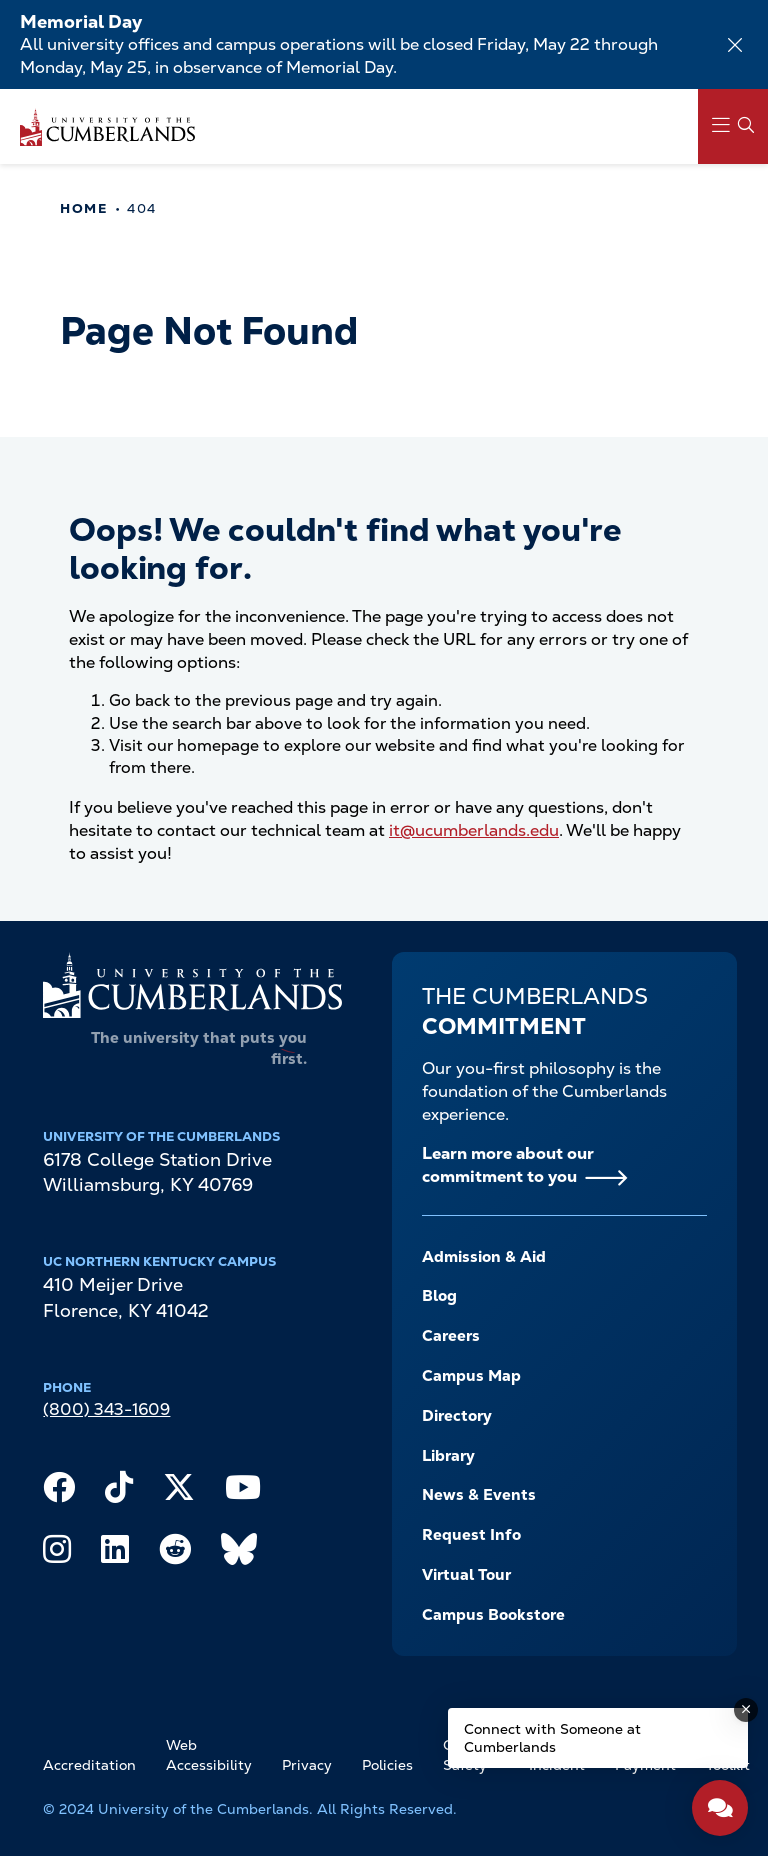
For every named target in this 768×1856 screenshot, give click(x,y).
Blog (439, 1296)
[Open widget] (720, 1808)
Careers (451, 1336)
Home (83, 208)
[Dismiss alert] (735, 45)
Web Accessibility (209, 1755)
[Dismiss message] (746, 1710)
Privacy (307, 1765)
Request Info (471, 1535)
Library (448, 1456)
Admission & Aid (484, 1257)
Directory (457, 1416)
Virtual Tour (466, 1575)
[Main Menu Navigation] (733, 126)
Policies (387, 1765)
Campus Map (471, 1376)
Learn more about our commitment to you (508, 1165)
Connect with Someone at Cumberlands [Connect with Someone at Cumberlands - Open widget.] (552, 1738)
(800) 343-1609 (106, 1409)
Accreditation (89, 1765)
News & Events (479, 1495)
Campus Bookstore (493, 1615)
